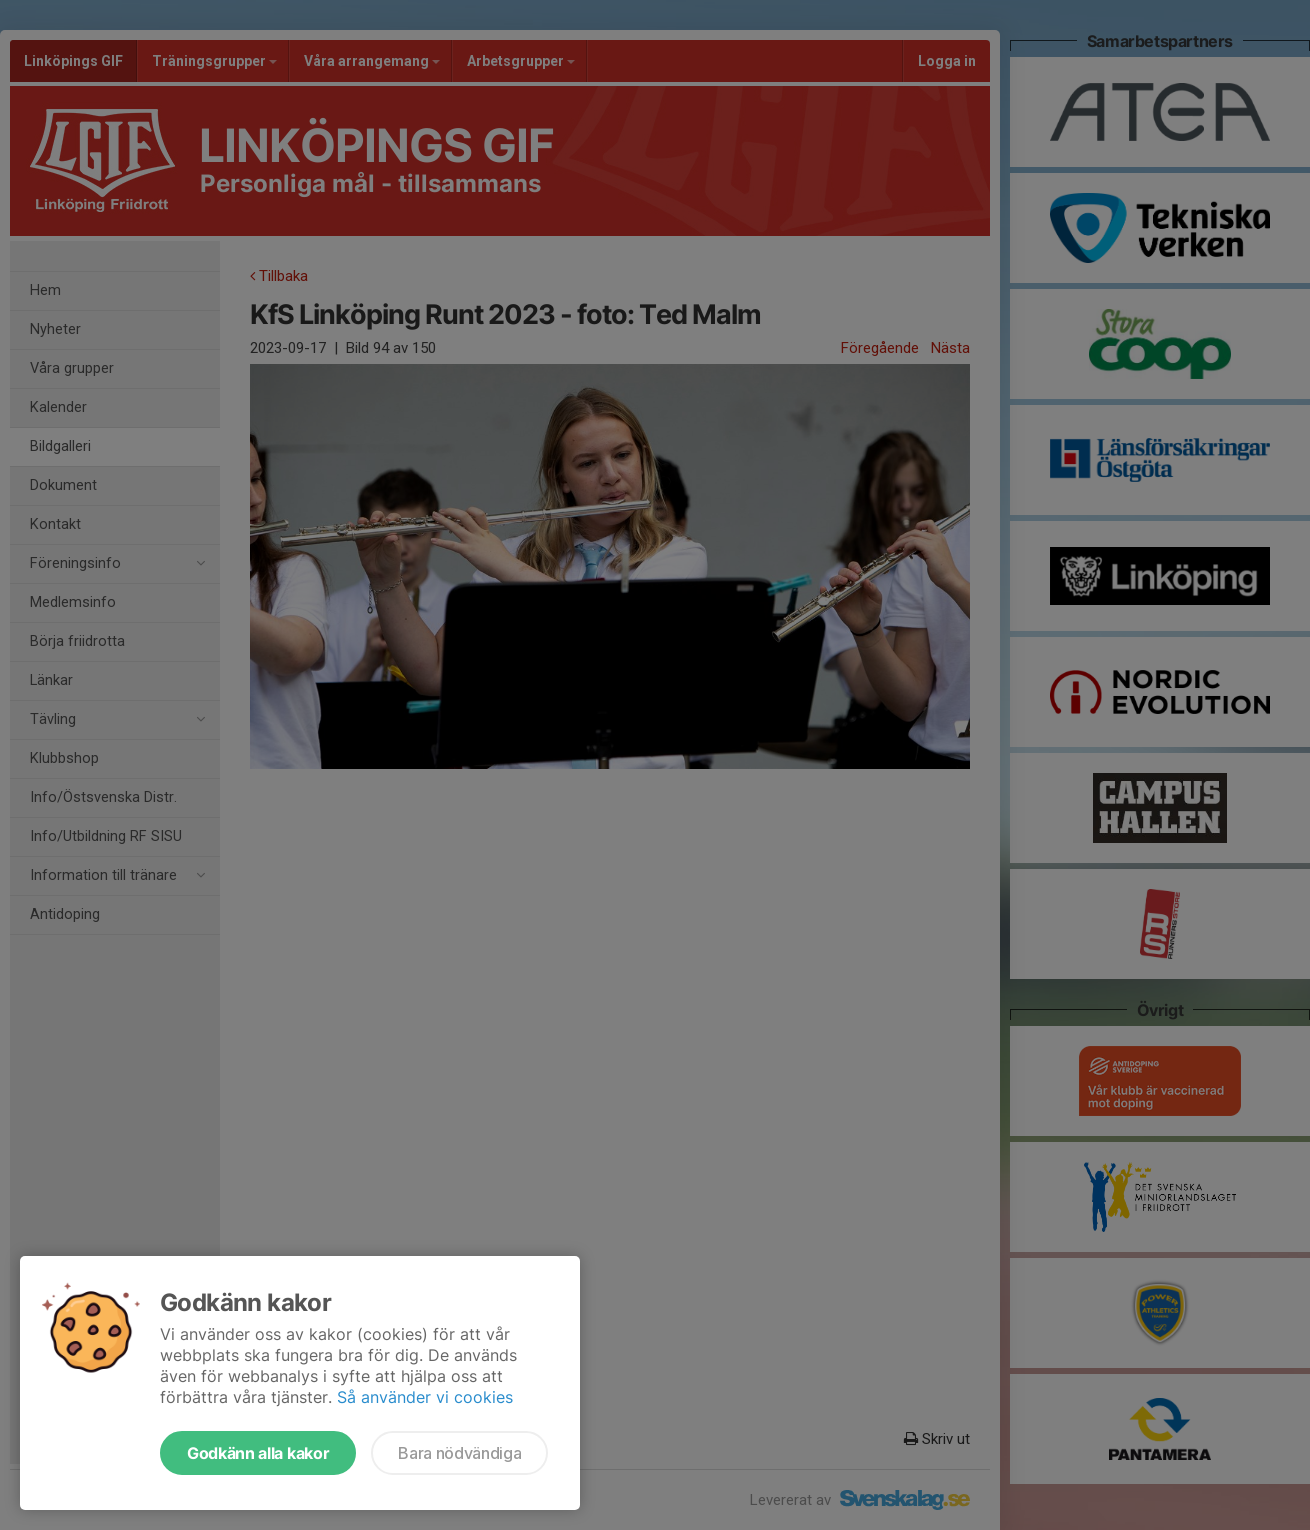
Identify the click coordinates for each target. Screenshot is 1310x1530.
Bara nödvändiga (459, 1453)
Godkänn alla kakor (258, 1453)
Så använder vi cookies (425, 1397)
